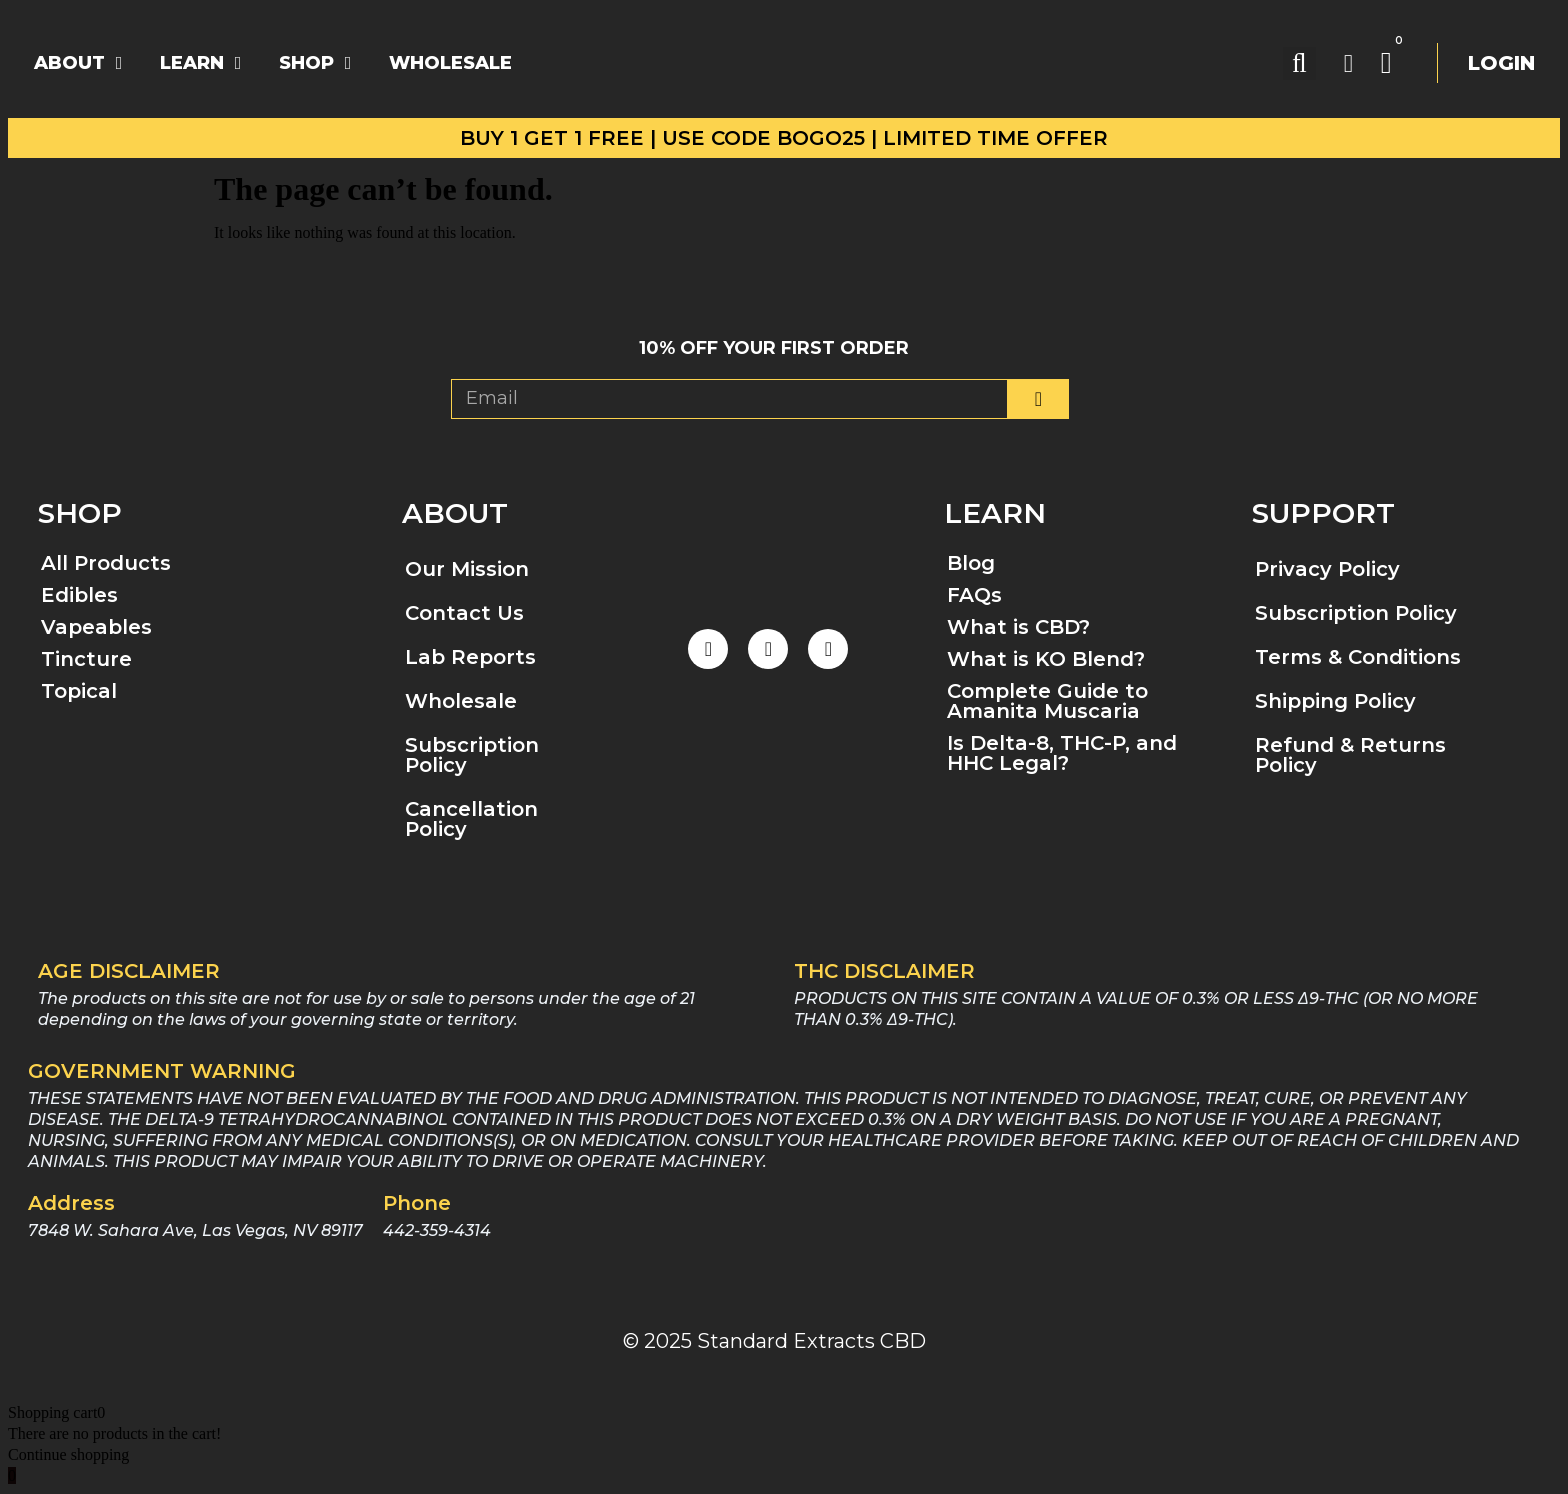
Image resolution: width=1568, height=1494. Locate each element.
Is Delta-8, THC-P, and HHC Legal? (1062, 753)
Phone (417, 1203)
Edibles (79, 595)
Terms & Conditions (1358, 657)
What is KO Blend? (1046, 659)
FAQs (974, 595)
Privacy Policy (1327, 569)
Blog (971, 563)
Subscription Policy (472, 755)
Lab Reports (470, 657)
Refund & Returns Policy (1350, 755)
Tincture (86, 659)
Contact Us (464, 613)
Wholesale (461, 701)
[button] (1299, 63)
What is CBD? (1018, 627)
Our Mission (467, 569)
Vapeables (96, 627)
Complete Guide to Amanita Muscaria (1047, 701)
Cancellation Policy (471, 819)
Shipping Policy (1335, 701)
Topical (79, 691)
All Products (106, 563)
